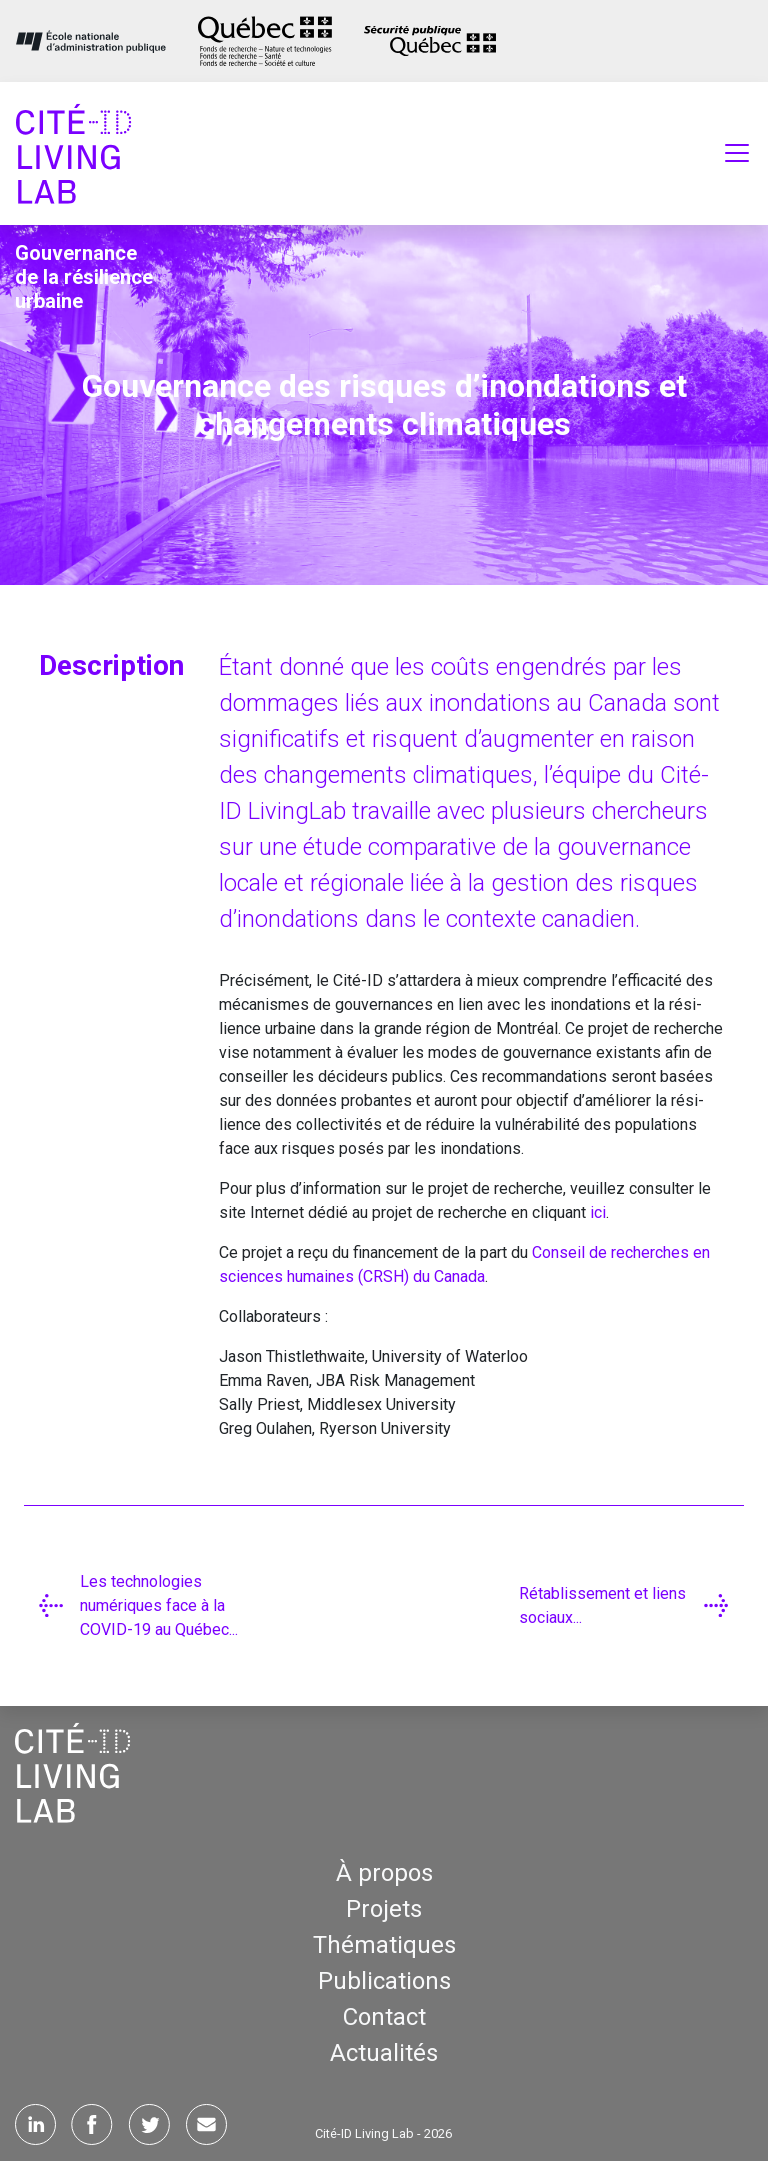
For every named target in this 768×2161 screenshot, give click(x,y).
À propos (384, 1873)
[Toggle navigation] (737, 153)
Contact (384, 2017)
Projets (384, 1909)
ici (598, 1212)
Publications (384, 1981)
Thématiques (384, 1945)
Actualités (384, 2053)
